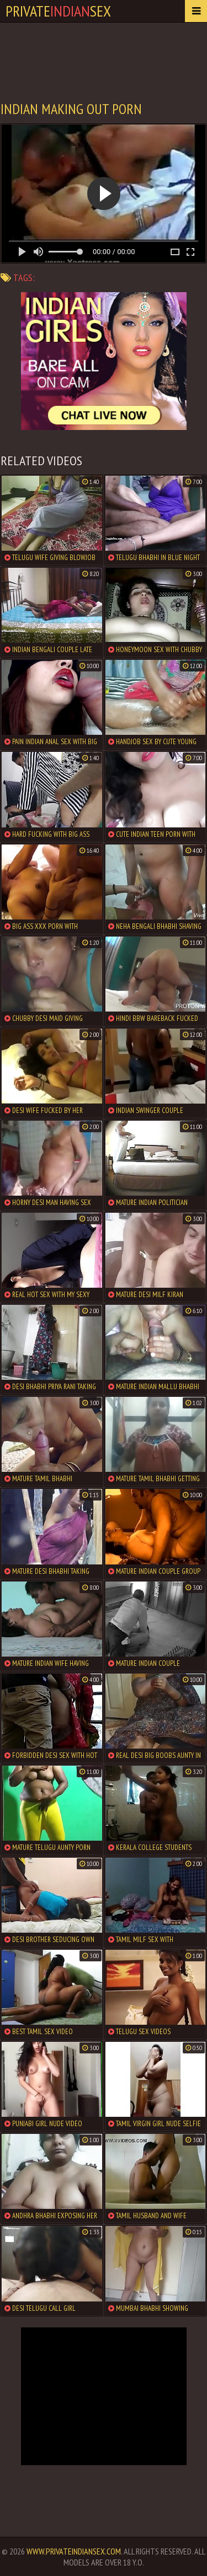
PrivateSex (58, 11)
